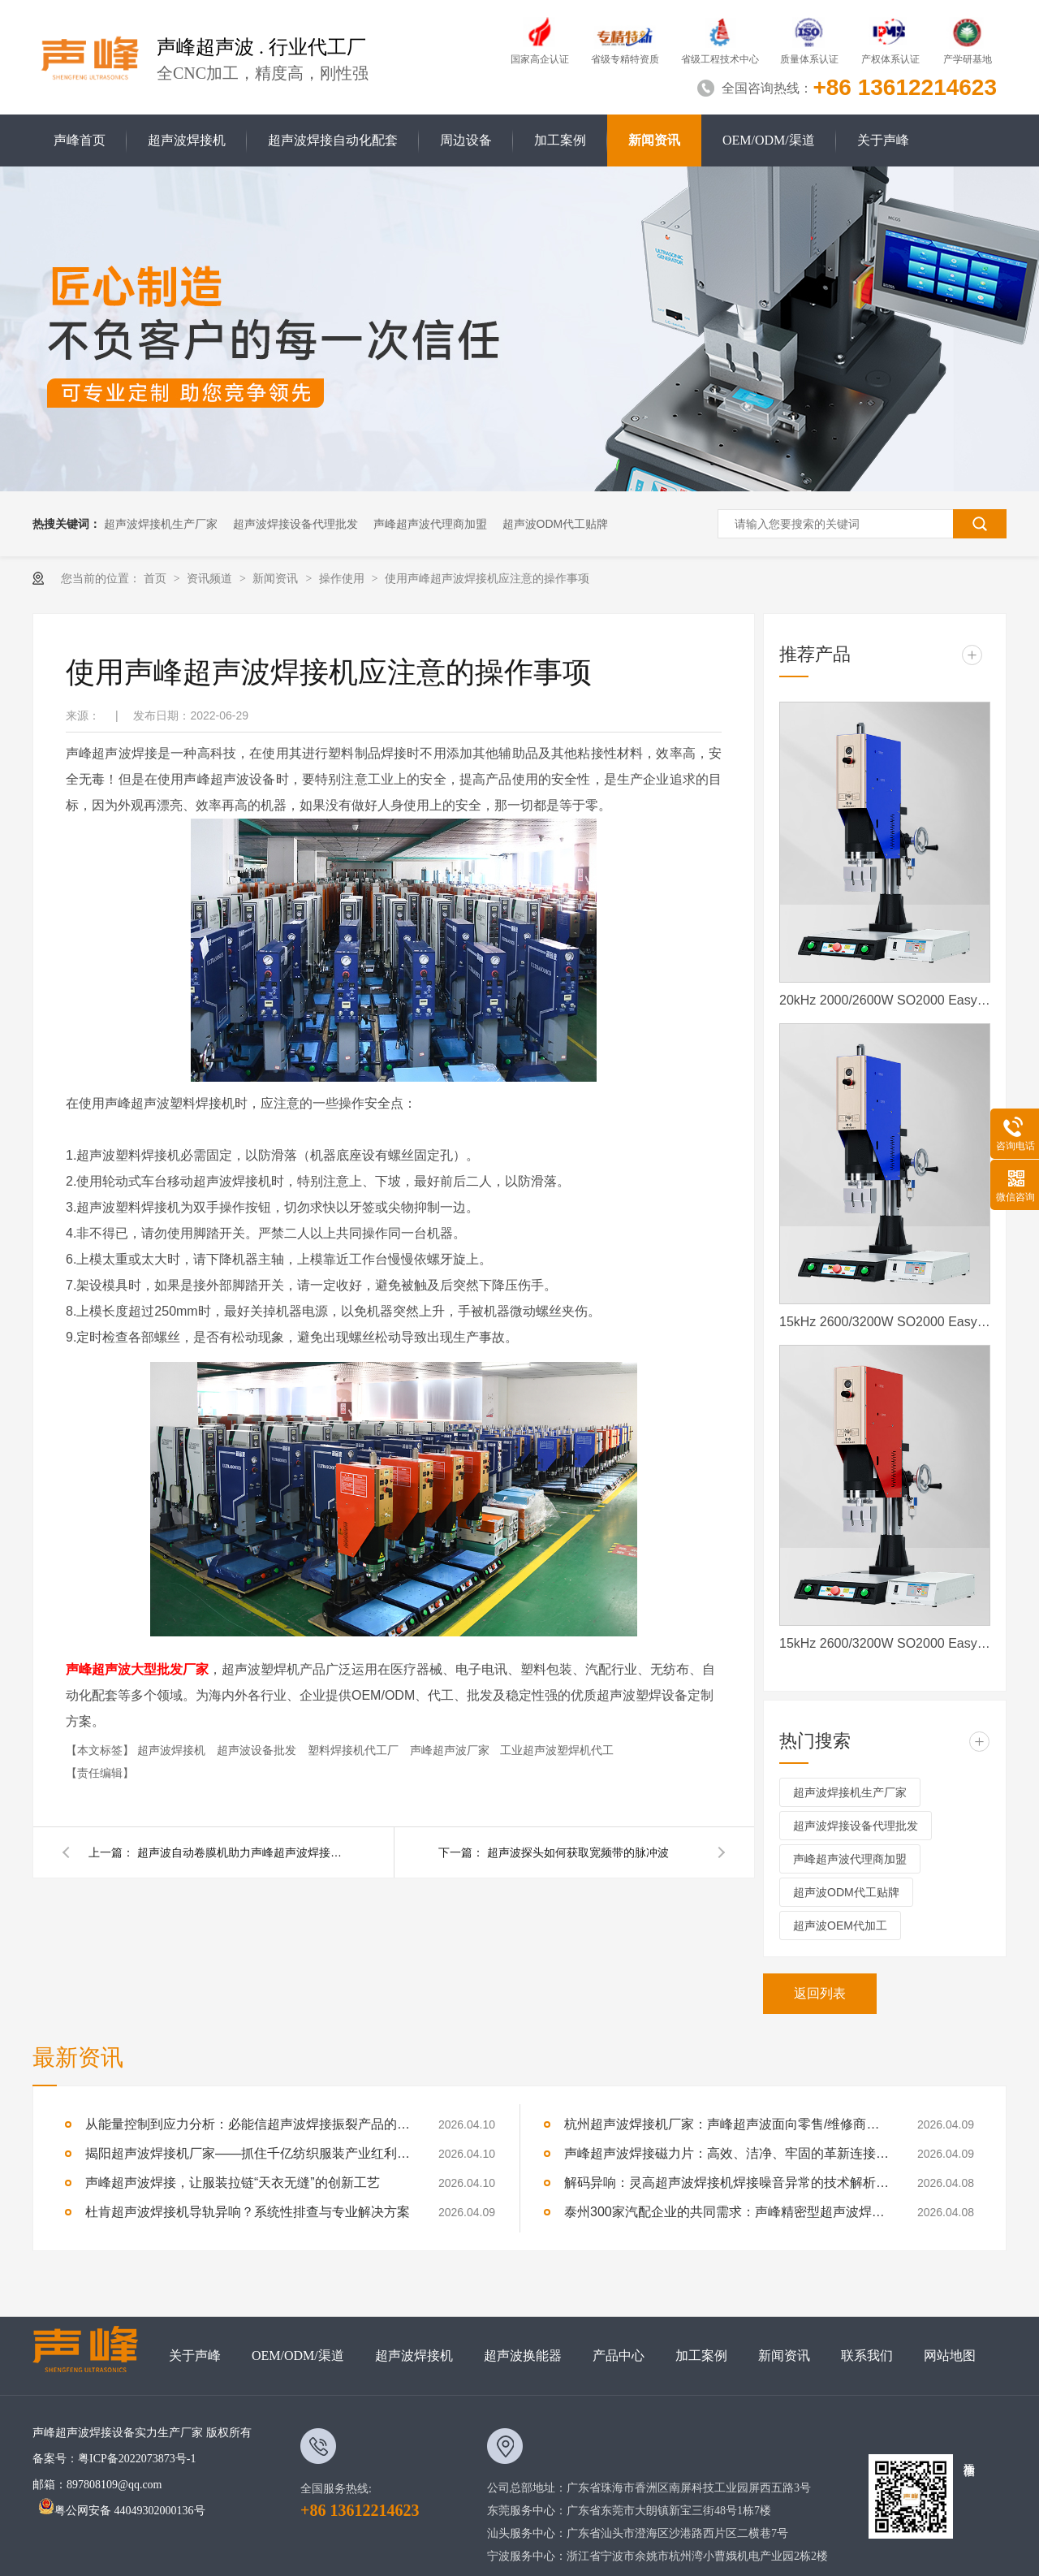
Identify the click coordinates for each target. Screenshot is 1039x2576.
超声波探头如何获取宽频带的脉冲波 (578, 1852)
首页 (157, 578)
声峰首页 (80, 140)
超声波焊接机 (187, 140)
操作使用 (343, 578)
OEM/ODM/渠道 (768, 140)
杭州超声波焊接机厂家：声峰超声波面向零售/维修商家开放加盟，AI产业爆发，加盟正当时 (726, 2124)
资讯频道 (211, 578)
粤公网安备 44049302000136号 (121, 2511)
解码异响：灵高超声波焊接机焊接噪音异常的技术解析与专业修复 (726, 2182)
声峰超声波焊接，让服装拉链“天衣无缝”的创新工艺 (232, 2182)
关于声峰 (883, 140)
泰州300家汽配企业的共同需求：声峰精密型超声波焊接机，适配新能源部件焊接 (726, 2212)
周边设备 (466, 140)
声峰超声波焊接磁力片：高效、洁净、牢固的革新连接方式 (726, 2153)
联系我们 (867, 2355)
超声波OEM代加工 (840, 1925)
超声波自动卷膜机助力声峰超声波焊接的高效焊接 (242, 1852)
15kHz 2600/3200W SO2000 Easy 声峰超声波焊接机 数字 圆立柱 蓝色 (884, 1322)
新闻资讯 (654, 140)
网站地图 (950, 2355)
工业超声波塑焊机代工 (557, 1750)
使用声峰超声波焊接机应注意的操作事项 (487, 578)
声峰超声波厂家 (451, 1750)
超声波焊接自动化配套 (333, 140)
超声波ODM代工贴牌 (555, 523)
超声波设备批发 (258, 1750)
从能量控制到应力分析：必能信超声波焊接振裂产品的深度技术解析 (247, 2124)
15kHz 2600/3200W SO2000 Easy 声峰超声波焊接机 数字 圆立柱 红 (884, 1643)
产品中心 (619, 2355)
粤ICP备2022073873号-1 (137, 2459)
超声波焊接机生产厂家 (161, 523)
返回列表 (820, 1993)
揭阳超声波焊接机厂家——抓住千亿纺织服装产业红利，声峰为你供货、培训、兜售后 (247, 2153)
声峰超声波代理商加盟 (430, 523)
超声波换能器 (523, 2355)
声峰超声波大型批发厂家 (137, 1669)
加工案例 (560, 140)
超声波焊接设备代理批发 (295, 523)
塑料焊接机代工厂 (355, 1750)
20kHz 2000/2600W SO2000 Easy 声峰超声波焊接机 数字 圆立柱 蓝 (884, 1000)
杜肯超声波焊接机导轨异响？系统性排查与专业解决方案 (247, 2212)
